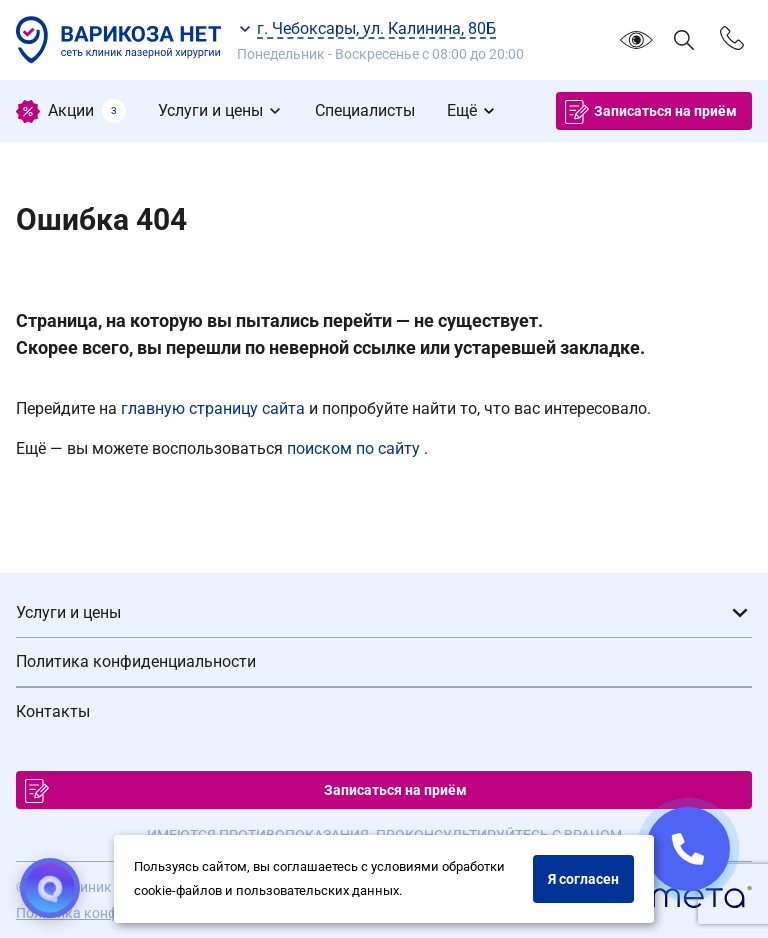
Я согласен (583, 879)
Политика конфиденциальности (136, 661)
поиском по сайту (355, 448)
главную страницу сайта (215, 408)
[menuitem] (71, 111)
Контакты (53, 711)
